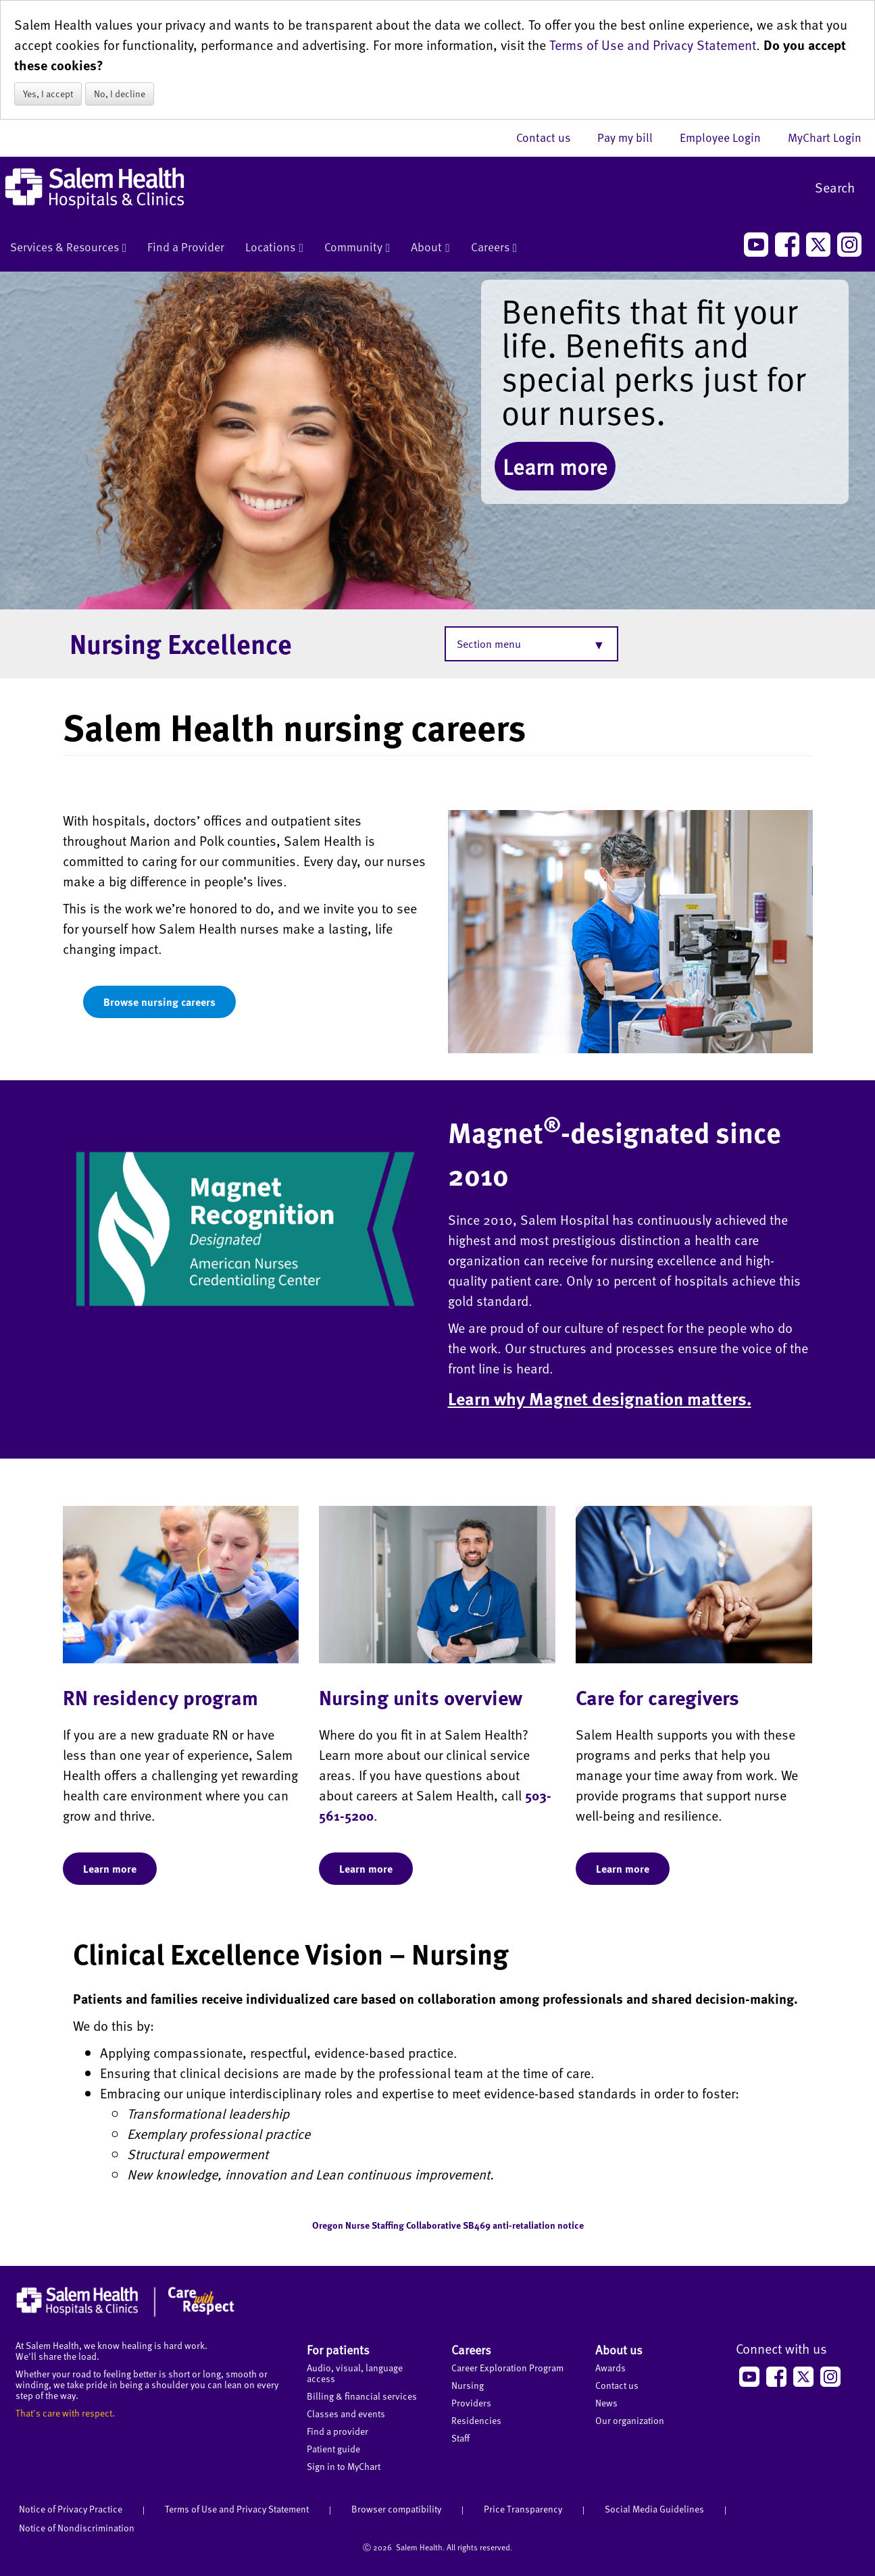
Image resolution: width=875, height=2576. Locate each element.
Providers (471, 2403)
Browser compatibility (396, 2509)
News (606, 2403)
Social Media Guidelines (654, 2509)
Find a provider (337, 2431)
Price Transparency (523, 2509)
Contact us (550, 137)
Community (357, 248)
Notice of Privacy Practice (70, 2509)
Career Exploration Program (507, 2367)
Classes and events (346, 2413)
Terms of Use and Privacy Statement (652, 44)
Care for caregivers (657, 1697)
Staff (460, 2438)
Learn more (555, 466)
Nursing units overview (420, 1697)
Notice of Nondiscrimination (76, 2528)
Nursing (467, 2385)
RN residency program (160, 1697)
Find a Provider (185, 246)
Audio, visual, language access (355, 2372)
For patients (338, 2349)
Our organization (629, 2420)
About (430, 248)
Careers (494, 248)
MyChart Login (824, 137)
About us (619, 2349)
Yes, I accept (48, 93)
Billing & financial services (362, 2396)
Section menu (489, 644)
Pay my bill (631, 137)
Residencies (476, 2420)
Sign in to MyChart (343, 2466)
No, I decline (119, 93)
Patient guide (333, 2449)
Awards (610, 2367)
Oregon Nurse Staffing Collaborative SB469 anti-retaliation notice (448, 2225)
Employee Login (727, 137)
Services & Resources (68, 248)
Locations (274, 248)
